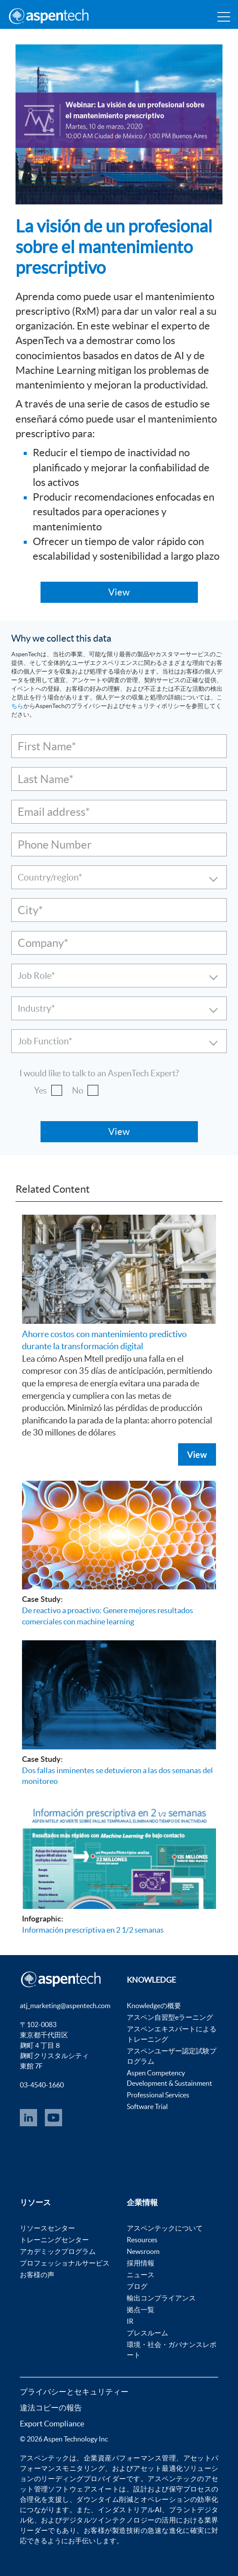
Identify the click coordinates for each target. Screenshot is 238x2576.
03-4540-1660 (42, 2085)
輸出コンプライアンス (161, 2298)
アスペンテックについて (165, 2228)
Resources (142, 2240)
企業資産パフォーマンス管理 (130, 2458)
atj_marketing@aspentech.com (65, 2005)
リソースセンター (47, 2228)
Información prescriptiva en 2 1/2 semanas (93, 1929)
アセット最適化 (158, 2468)
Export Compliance (52, 2423)
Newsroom (143, 2251)
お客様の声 (37, 2274)
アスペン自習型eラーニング (170, 2017)
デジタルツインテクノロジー (108, 2520)
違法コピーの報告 (51, 2407)
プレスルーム (147, 2333)
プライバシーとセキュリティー (74, 2391)
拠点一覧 (140, 2309)
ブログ (137, 2286)
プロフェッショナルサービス (65, 2263)
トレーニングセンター (54, 2240)
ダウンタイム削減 (104, 2499)
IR (130, 2321)
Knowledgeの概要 (154, 2005)
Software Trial (147, 2106)
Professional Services (158, 2095)
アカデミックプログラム (58, 2251)
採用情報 (140, 2263)
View (197, 1454)
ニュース (140, 2274)
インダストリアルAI (130, 2509)
